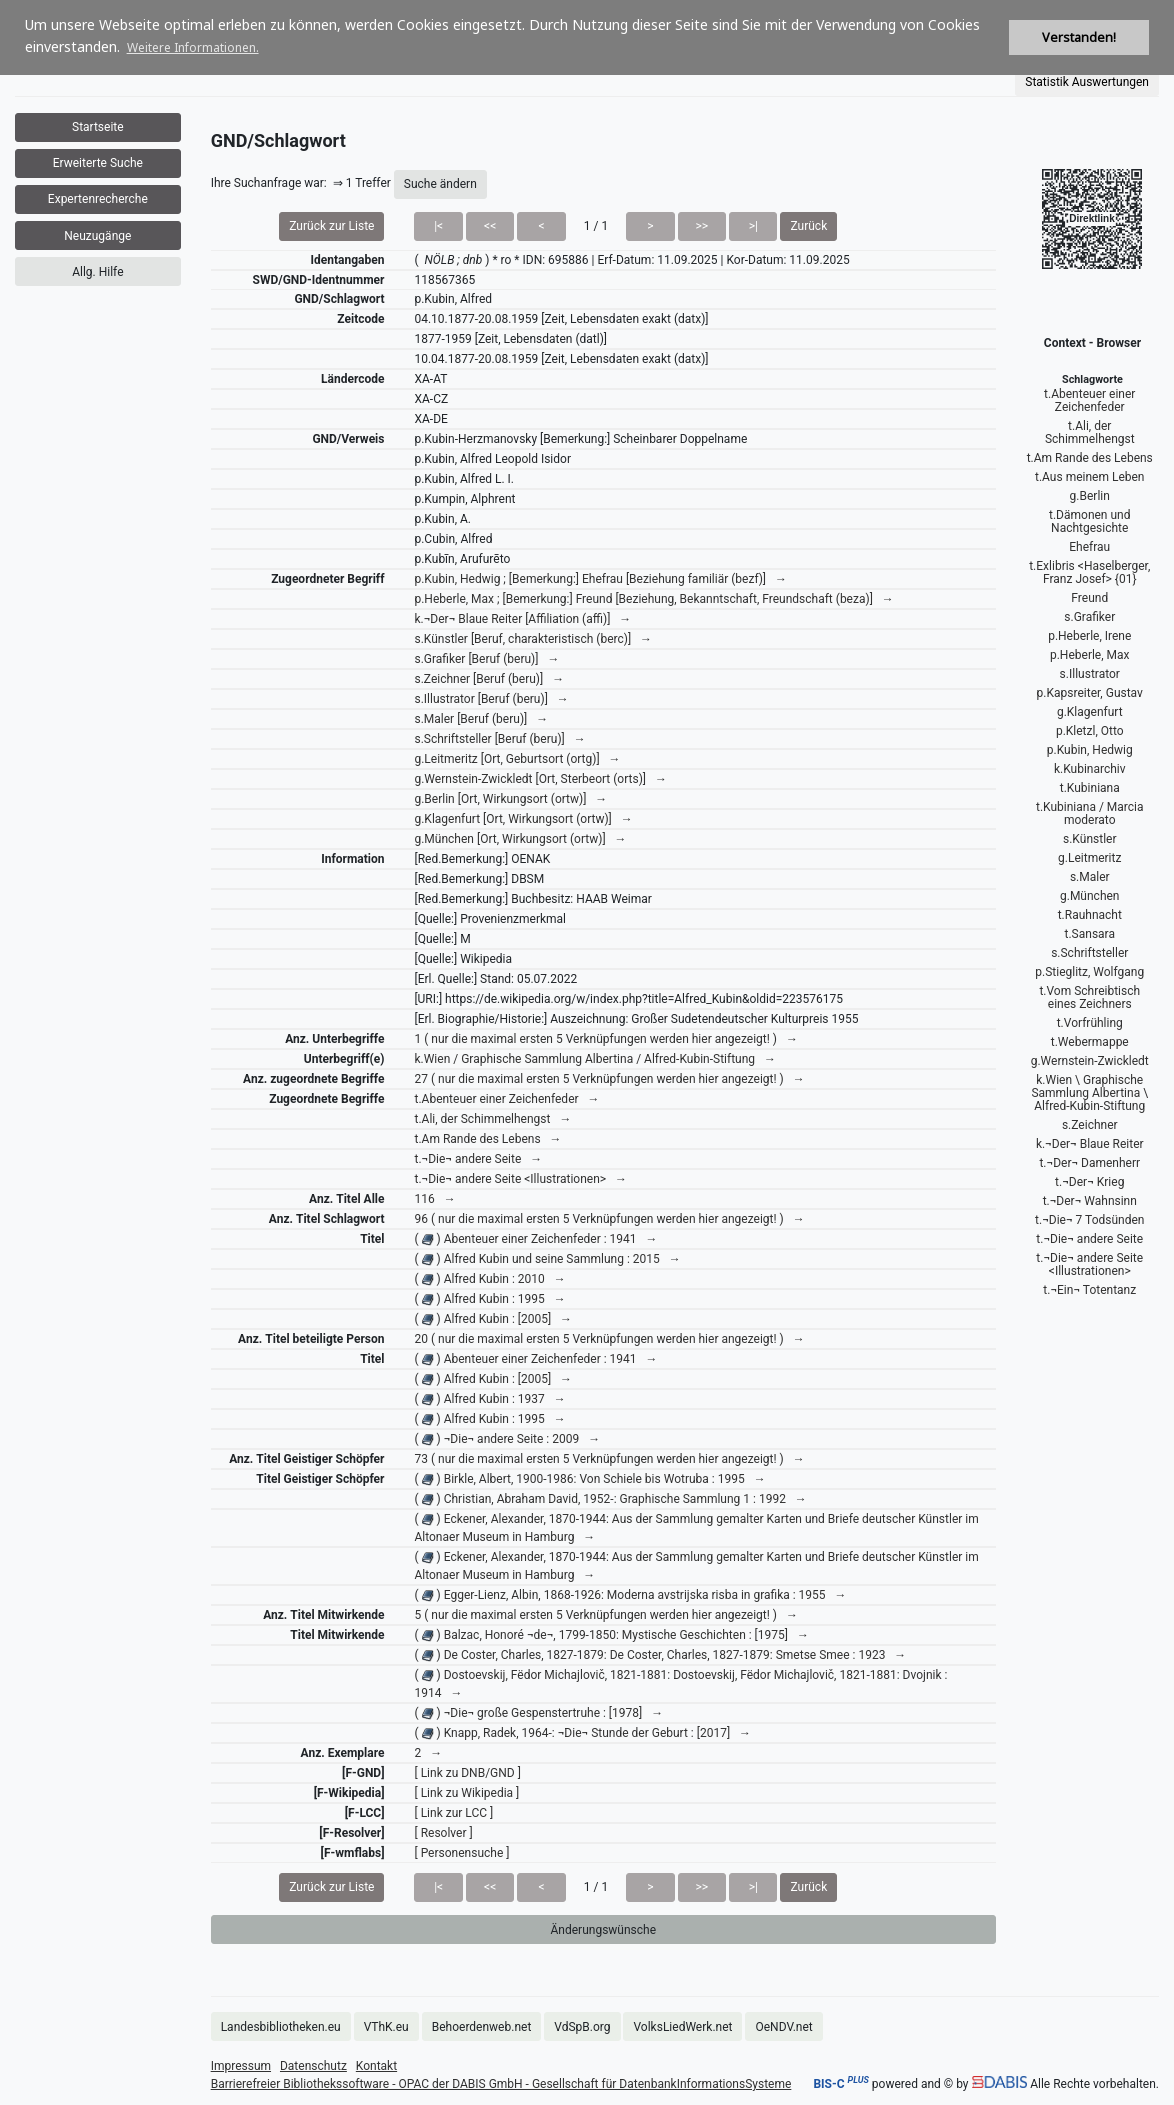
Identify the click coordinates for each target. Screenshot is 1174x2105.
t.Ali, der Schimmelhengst (1090, 432)
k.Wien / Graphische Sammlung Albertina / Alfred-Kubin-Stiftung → (595, 1059)
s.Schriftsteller (1089, 953)
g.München (1090, 896)
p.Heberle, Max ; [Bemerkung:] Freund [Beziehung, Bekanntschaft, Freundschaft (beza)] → (653, 599)
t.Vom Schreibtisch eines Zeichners (1089, 997)
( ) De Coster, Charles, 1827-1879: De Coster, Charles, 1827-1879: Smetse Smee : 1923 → (660, 1655)
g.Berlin (1090, 496)
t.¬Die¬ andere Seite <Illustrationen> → (520, 1179)
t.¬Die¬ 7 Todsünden (1089, 1220)
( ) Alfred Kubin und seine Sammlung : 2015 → (547, 1259)
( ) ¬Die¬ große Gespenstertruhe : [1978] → (538, 1713)
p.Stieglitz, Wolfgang (1089, 972)
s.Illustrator (1090, 674)
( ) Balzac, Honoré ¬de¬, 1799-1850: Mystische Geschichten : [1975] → (611, 1635)
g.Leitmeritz (1089, 858)
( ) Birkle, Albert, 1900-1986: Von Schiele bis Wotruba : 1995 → (589, 1479)
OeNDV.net (783, 2027)
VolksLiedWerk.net (682, 2027)
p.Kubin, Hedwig (1090, 750)
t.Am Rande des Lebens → (487, 1139)
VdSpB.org (582, 2027)
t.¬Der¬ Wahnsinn (1090, 1201)
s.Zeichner (1090, 1125)
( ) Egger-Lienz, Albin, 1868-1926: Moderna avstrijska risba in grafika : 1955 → (630, 1595)
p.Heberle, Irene (1089, 636)
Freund (1089, 598)
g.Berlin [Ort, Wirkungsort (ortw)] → (510, 799)
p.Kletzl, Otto (1090, 731)
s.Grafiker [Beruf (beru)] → (486, 659)
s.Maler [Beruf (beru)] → (481, 719)
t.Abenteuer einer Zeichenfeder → (506, 1099)
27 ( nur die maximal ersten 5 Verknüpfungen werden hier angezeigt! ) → (609, 1079)
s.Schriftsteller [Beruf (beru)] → (499, 739)
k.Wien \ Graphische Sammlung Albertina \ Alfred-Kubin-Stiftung (1089, 1093)
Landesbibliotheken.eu (281, 2027)
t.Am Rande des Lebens (1090, 458)
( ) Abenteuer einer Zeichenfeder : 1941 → (535, 1239)
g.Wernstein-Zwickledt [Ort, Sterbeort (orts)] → (540, 779)
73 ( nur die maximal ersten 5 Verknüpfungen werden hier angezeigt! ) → (609, 1459)
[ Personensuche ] (461, 1853)
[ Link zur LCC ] (453, 1813)
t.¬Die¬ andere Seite (1089, 1239)
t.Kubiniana (1090, 788)
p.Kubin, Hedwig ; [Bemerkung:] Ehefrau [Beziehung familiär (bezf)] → (600, 579)
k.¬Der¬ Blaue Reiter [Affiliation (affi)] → (522, 619)
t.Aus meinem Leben (1090, 477)
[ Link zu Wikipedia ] (466, 1793)
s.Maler (1090, 877)
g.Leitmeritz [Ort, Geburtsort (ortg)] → (517, 759)
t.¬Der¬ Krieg (1089, 1182)
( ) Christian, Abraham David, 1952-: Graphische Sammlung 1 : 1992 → (610, 1499)
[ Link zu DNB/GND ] (467, 1773)
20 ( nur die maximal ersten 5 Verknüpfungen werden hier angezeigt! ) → (609, 1339)
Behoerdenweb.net (482, 2027)
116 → (434, 1199)
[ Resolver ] (443, 1833)
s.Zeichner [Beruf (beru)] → (489, 679)
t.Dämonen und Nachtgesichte (1089, 521)
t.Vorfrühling (1090, 1023)
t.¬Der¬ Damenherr (1089, 1163)
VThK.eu (386, 2027)
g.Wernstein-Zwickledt (1090, 1061)
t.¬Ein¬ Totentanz (1089, 1290)
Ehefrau (1089, 547)
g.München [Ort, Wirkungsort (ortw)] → (520, 839)
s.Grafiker (1089, 617)
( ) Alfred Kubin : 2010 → (489, 1279)
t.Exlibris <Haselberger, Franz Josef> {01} (1089, 572)
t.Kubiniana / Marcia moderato (1090, 813)
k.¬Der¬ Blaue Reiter (1090, 1144)
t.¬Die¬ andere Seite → (478, 1159)
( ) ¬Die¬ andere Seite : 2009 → (507, 1439)
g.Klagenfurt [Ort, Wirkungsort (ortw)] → (523, 819)
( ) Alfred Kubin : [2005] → (493, 1319)
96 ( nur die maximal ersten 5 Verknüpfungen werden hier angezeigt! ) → (609, 1219)
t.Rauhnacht (1090, 915)
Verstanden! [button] (1079, 37)
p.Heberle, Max (1090, 655)
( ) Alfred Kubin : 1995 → (489, 1299)
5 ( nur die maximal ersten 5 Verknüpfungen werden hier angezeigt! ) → (605, 1615)
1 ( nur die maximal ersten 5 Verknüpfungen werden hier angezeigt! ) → (605, 1039)
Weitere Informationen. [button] (193, 47)
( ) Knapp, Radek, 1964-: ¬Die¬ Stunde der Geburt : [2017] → (582, 1733)
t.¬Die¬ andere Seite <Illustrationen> (1089, 1264)
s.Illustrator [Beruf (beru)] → (491, 699)
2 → (428, 1753)
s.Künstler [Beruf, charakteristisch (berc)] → (533, 639)
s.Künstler (1089, 839)
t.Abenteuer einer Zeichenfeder (1089, 400)
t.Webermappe (1090, 1042)
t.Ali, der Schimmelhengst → (492, 1119)
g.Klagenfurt (1090, 712)
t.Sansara (1090, 934)
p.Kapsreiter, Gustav (1090, 693)
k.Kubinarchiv (1090, 769)
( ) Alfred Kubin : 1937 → (489, 1399)
